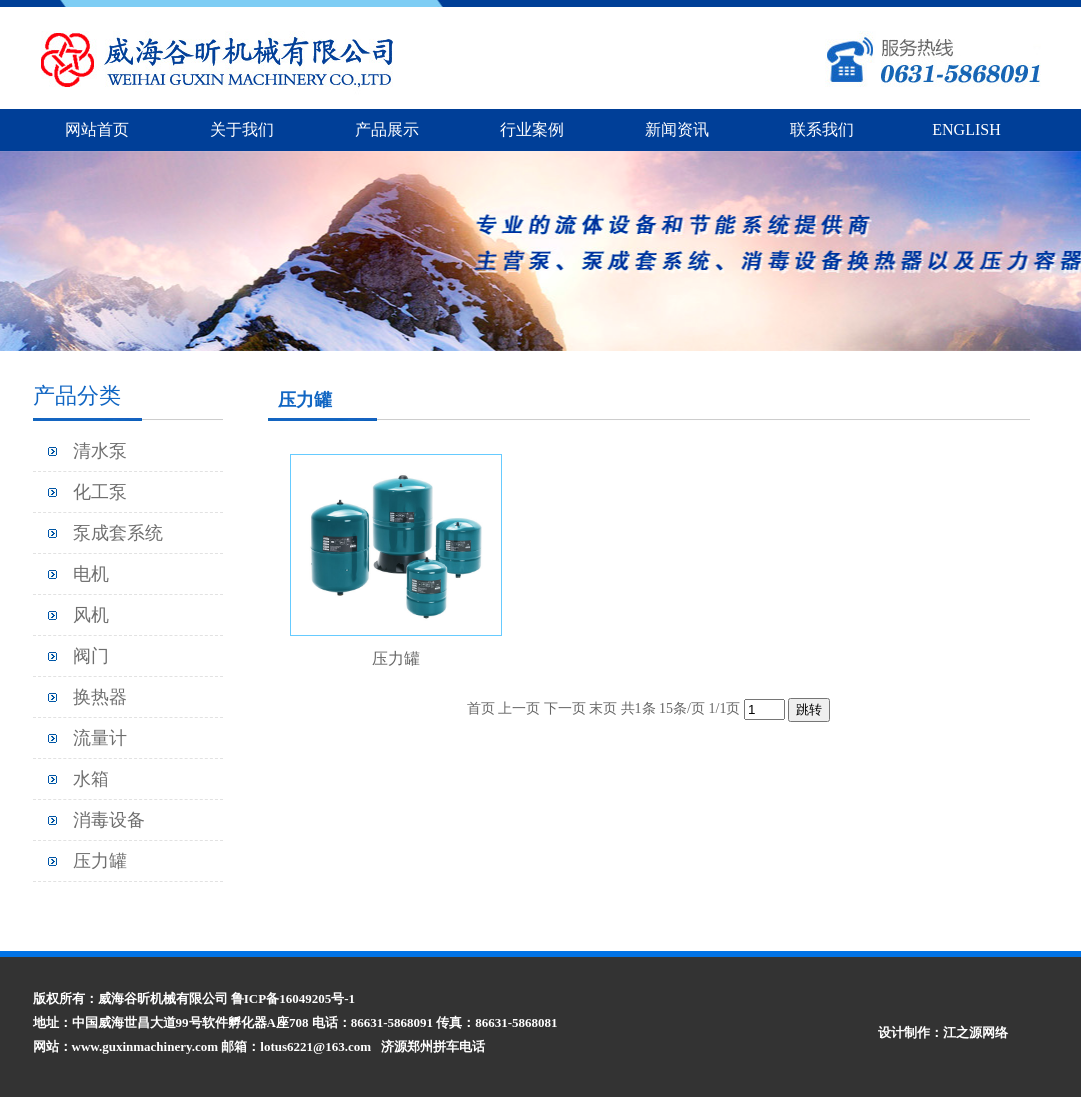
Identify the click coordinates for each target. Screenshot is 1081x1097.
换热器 (100, 697)
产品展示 (387, 129)
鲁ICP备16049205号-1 (293, 998)
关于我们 (242, 129)
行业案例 (532, 129)
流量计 (100, 738)
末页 (603, 708)
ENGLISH (966, 129)
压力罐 (100, 861)
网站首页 (97, 129)
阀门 (91, 656)
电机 (91, 574)
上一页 (519, 708)
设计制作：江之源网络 (943, 1032)
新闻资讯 (677, 129)
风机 (91, 615)
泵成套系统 (118, 533)
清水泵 (100, 451)
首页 (481, 708)
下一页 (565, 708)
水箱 (91, 779)
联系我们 (822, 129)
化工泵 (100, 492)
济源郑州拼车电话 (433, 1046)
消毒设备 (109, 820)
